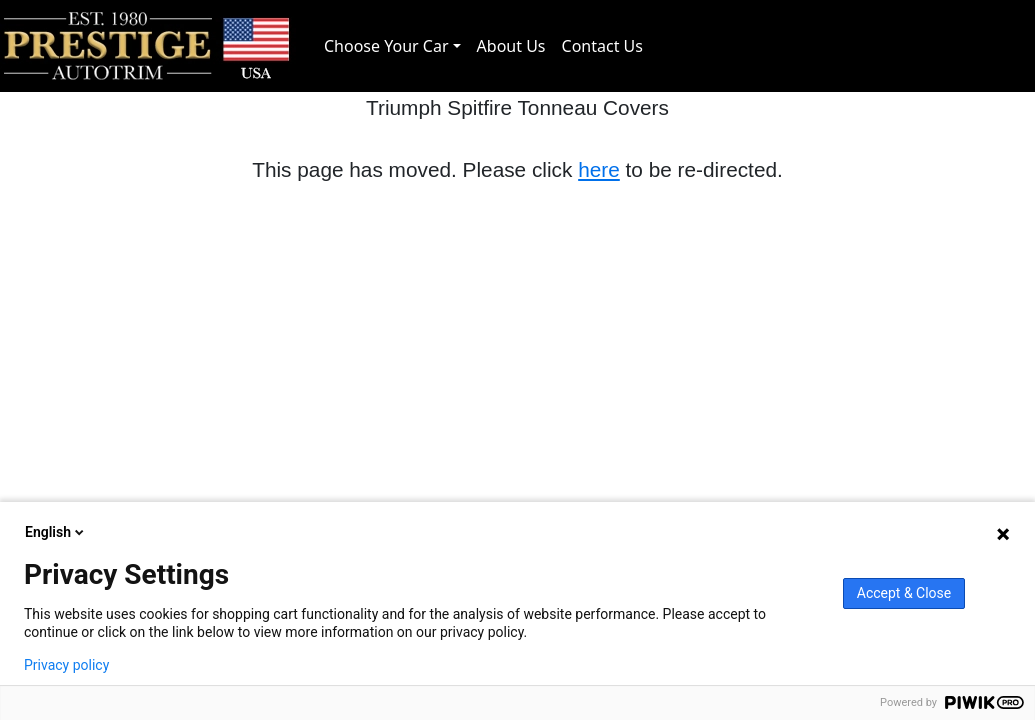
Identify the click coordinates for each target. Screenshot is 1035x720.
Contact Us (602, 46)
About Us (511, 46)
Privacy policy (66, 665)
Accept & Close (904, 593)
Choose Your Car (386, 46)
